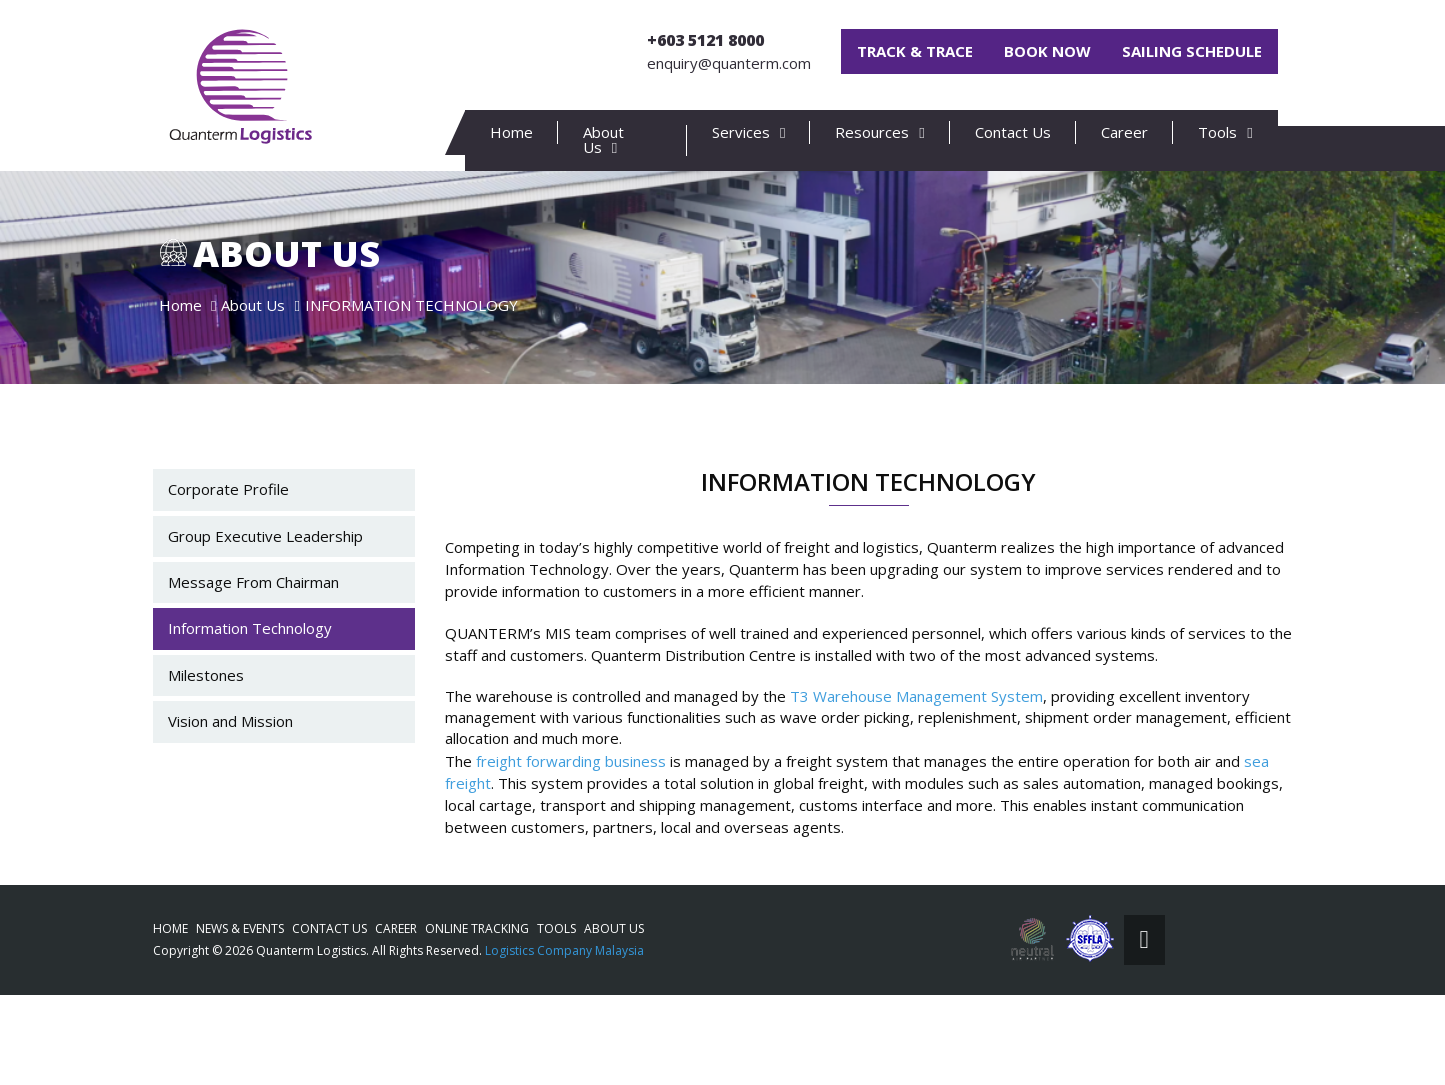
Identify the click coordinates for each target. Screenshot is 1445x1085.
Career (1124, 132)
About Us (614, 928)
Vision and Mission (230, 777)
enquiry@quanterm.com (729, 63)
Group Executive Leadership (265, 592)
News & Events (240, 928)
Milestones (206, 731)
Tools (556, 928)
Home (511, 132)
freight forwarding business (571, 817)
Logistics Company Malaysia (564, 950)
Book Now (1047, 51)
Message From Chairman (253, 638)
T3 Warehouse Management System (916, 752)
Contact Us (1013, 132)
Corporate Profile (228, 545)
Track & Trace (915, 51)
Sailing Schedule (1192, 51)
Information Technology (250, 685)
